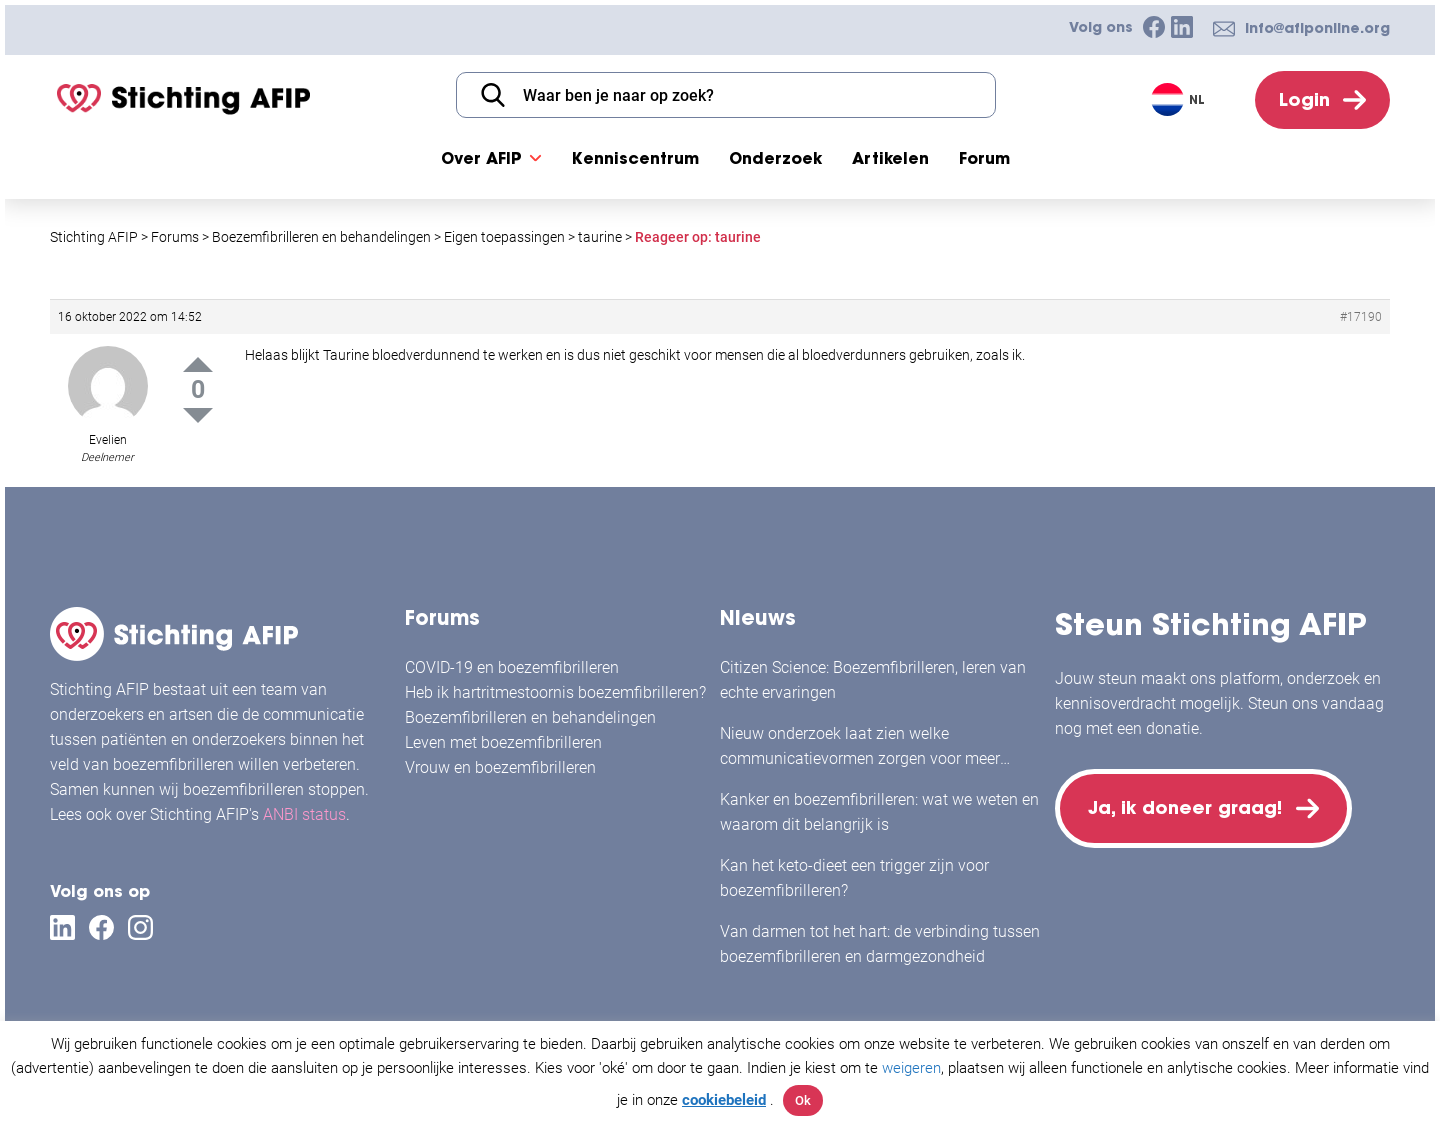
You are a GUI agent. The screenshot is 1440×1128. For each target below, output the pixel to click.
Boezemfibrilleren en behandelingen (530, 717)
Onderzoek (775, 158)
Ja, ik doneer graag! (1185, 807)
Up (198, 364)
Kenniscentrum (635, 158)
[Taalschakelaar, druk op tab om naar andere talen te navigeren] (1180, 99)
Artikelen (890, 158)
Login (1304, 99)
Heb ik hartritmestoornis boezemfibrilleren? (555, 692)
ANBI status (304, 814)
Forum (984, 158)
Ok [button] (803, 1100)
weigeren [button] (911, 1068)
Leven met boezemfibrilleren (503, 742)
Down (198, 415)
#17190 (1361, 317)
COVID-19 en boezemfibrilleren (512, 667)
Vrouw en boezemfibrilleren (500, 767)
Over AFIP (481, 158)
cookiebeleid (724, 1100)
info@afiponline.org (1317, 28)
